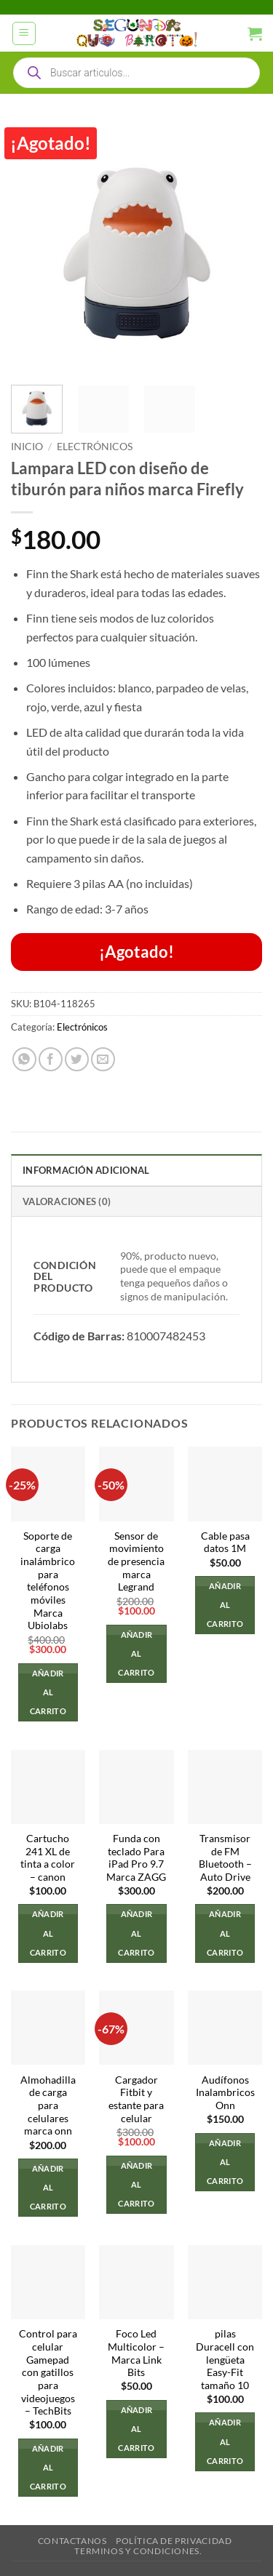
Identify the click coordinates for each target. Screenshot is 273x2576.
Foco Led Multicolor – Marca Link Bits (136, 2353)
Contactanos (72, 2540)
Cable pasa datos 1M (225, 1542)
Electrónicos (94, 446)
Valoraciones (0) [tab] (67, 1201)
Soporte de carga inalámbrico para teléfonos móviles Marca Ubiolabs (47, 1581)
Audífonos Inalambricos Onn (225, 2092)
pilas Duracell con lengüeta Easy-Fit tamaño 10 (225, 2359)
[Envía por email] (103, 1059)
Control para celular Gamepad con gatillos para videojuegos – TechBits (48, 2372)
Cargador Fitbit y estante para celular (136, 2099)
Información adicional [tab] (86, 1170)
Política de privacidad (174, 2540)
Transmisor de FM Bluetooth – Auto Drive (225, 1858)
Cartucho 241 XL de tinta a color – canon (47, 1858)
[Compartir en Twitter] (77, 1059)
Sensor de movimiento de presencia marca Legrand (136, 1561)
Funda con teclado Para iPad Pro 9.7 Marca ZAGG (136, 1858)
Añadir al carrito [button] (48, 1692)
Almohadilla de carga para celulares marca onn (48, 2105)
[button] (24, 33)
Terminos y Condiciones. (138, 2550)
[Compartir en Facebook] (51, 1059)
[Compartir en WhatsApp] (24, 1059)
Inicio (27, 446)
